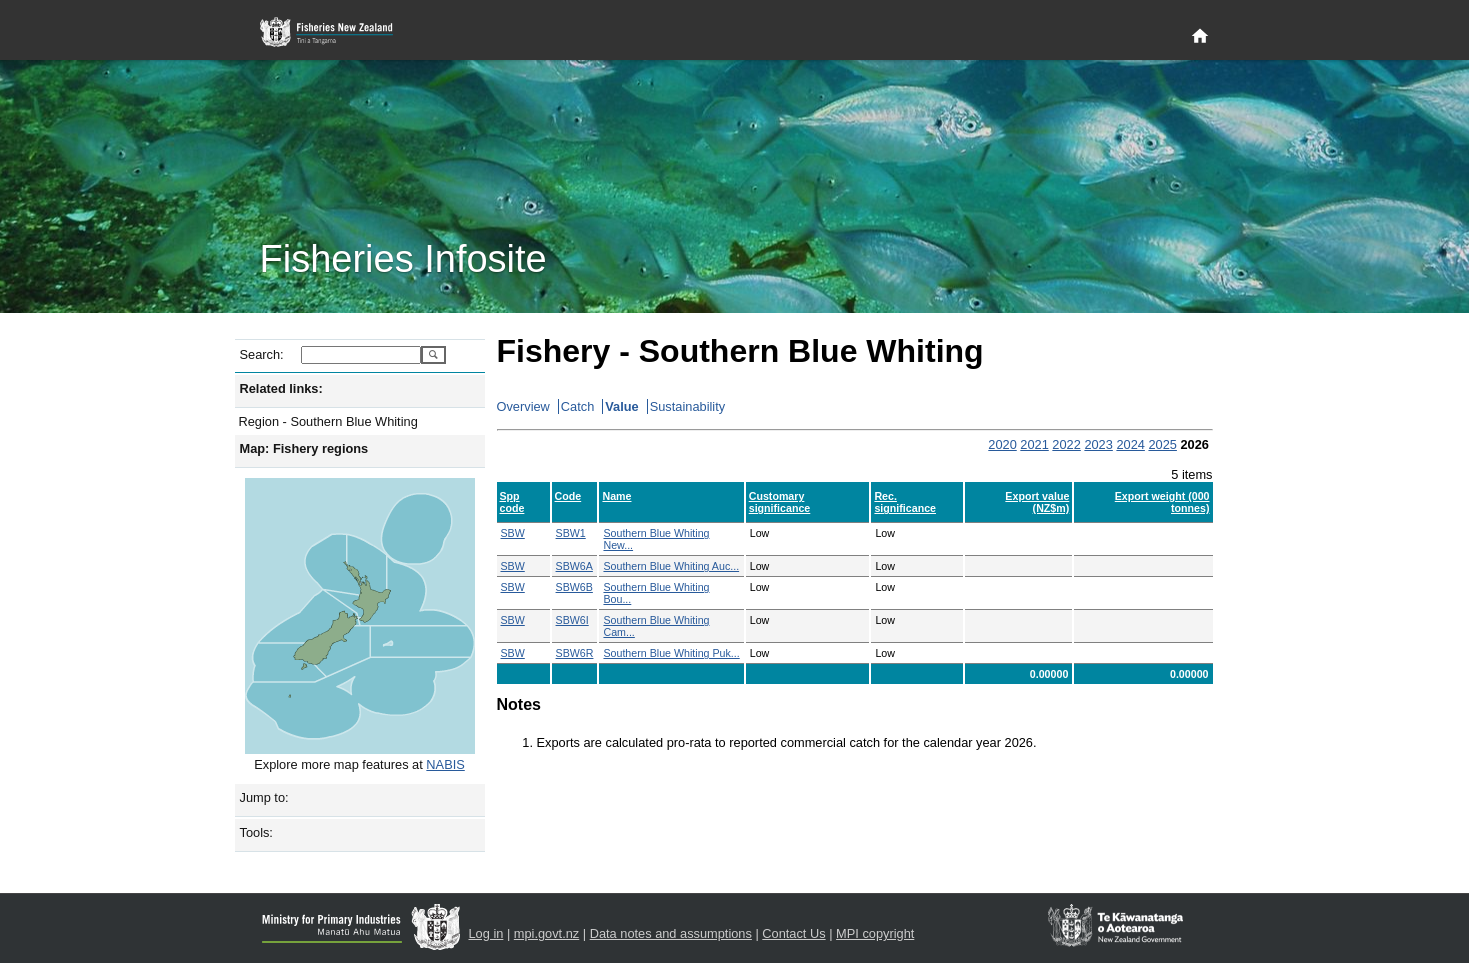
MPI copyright (875, 933)
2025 (1162, 444)
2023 (1098, 444)
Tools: (256, 832)
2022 (1066, 444)
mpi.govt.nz (546, 933)
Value (621, 406)
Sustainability (687, 406)
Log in (486, 933)
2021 (1034, 444)
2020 (1002, 444)
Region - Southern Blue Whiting (328, 421)
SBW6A (574, 566)
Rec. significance (905, 502)
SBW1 (571, 533)
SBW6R (575, 653)
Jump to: (264, 797)
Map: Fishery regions (304, 448)
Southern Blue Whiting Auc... (671, 566)
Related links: (281, 388)
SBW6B (574, 587)
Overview (523, 406)
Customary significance (780, 502)
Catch (577, 406)
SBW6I (572, 620)
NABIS (445, 764)
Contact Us (793, 933)
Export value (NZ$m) (1037, 502)
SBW (513, 533)
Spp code (512, 502)
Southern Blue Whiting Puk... (671, 653)
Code (568, 496)
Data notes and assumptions (671, 933)
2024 (1130, 444)
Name (616, 496)
